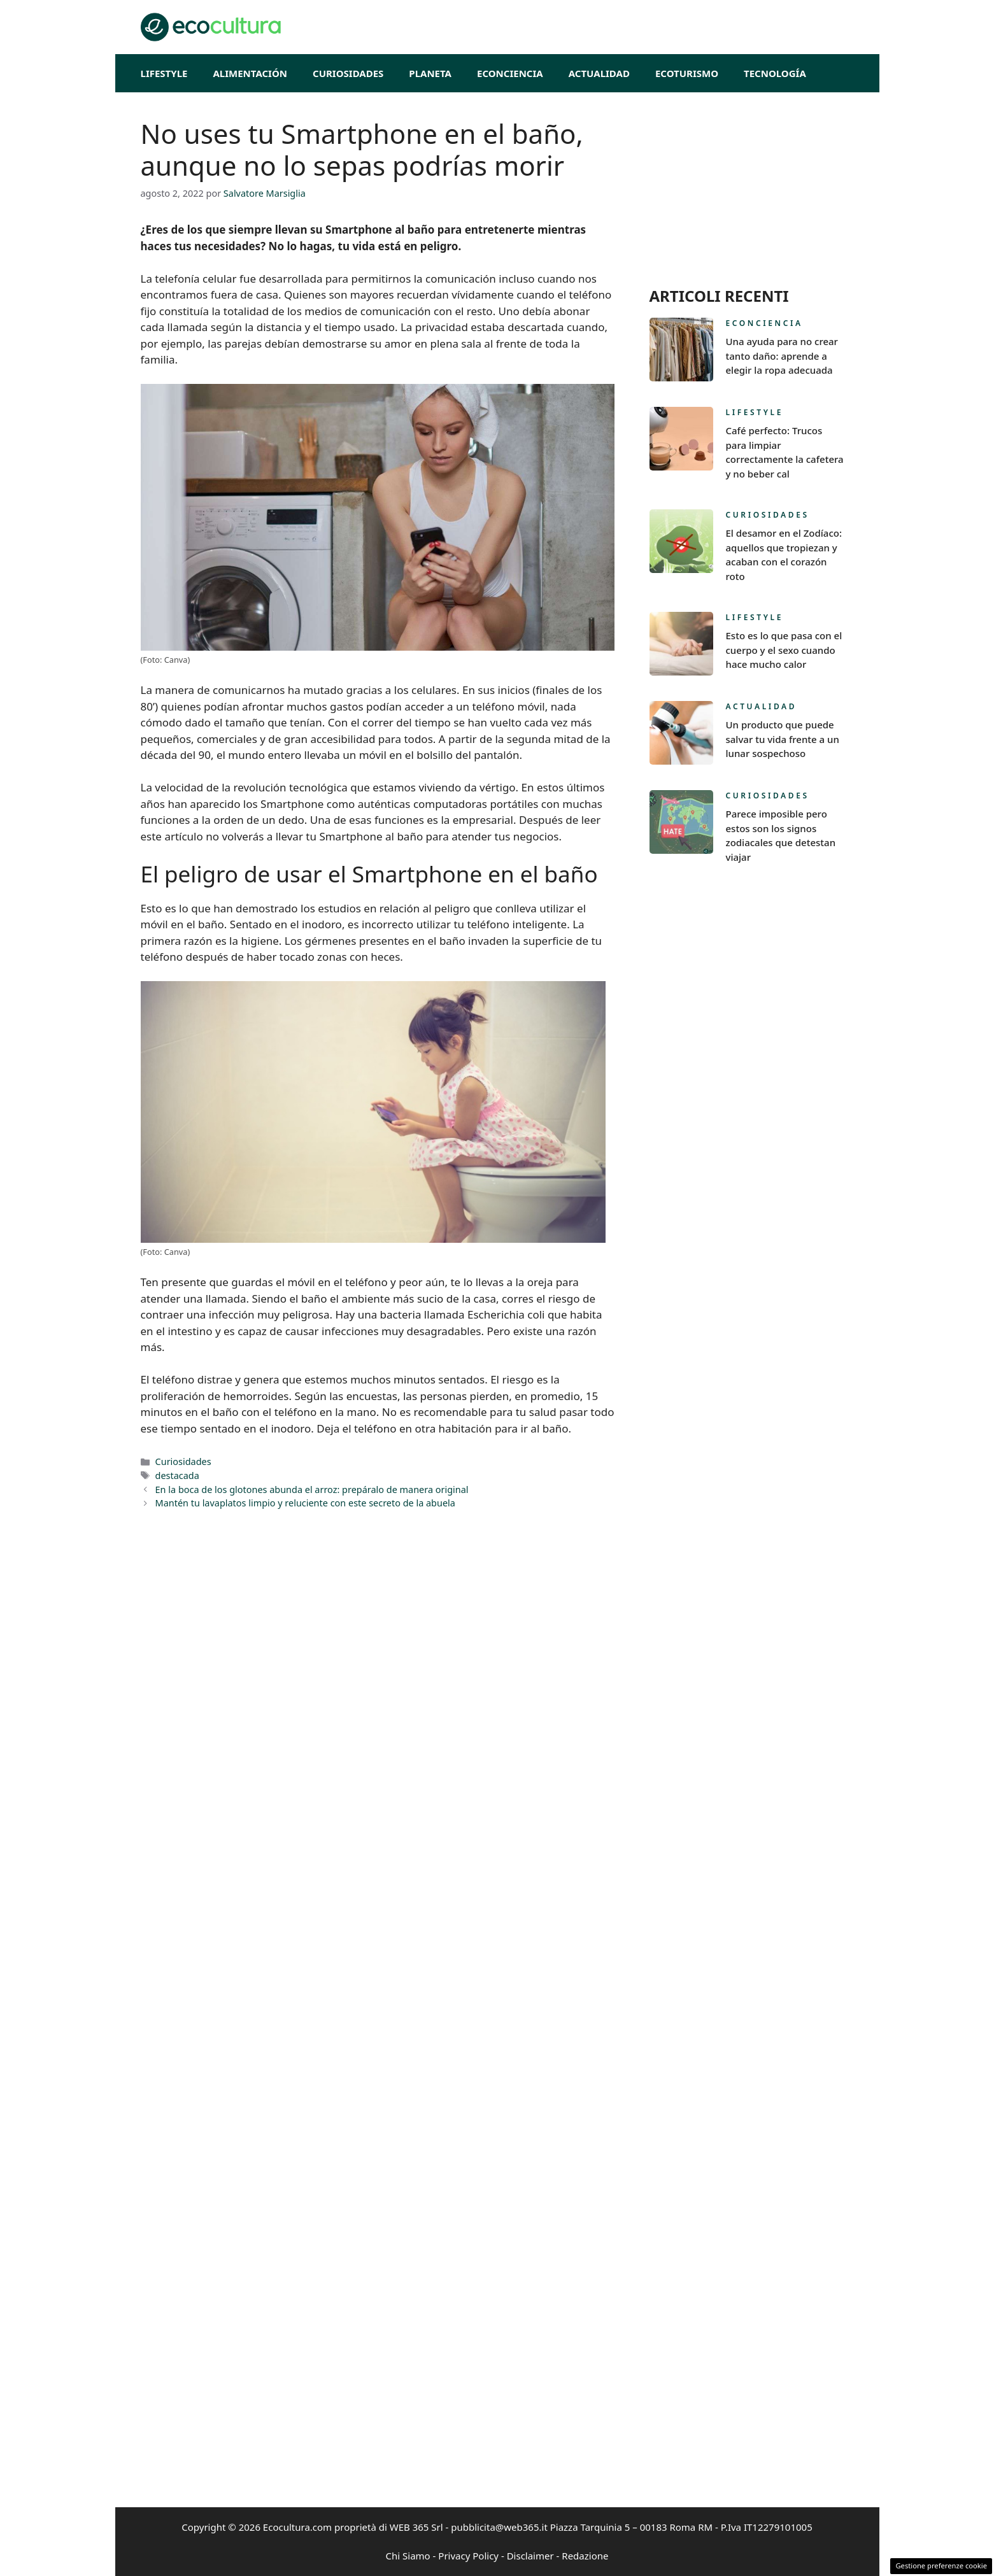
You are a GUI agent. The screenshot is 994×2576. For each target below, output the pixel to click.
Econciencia (510, 73)
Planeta (430, 73)
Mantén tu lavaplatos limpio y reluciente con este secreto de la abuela (305, 1503)
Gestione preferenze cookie (941, 2565)
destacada (177, 1475)
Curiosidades (348, 73)
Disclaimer (530, 2555)
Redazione (585, 2555)
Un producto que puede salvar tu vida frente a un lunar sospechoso (782, 739)
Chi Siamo (408, 2555)
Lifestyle (164, 73)
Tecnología (775, 73)
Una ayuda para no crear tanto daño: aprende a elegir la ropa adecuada (782, 355)
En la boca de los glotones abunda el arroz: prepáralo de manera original (312, 1489)
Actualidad (599, 73)
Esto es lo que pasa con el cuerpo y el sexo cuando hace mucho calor (784, 649)
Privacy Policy (468, 2555)
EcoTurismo (686, 73)
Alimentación (250, 73)
